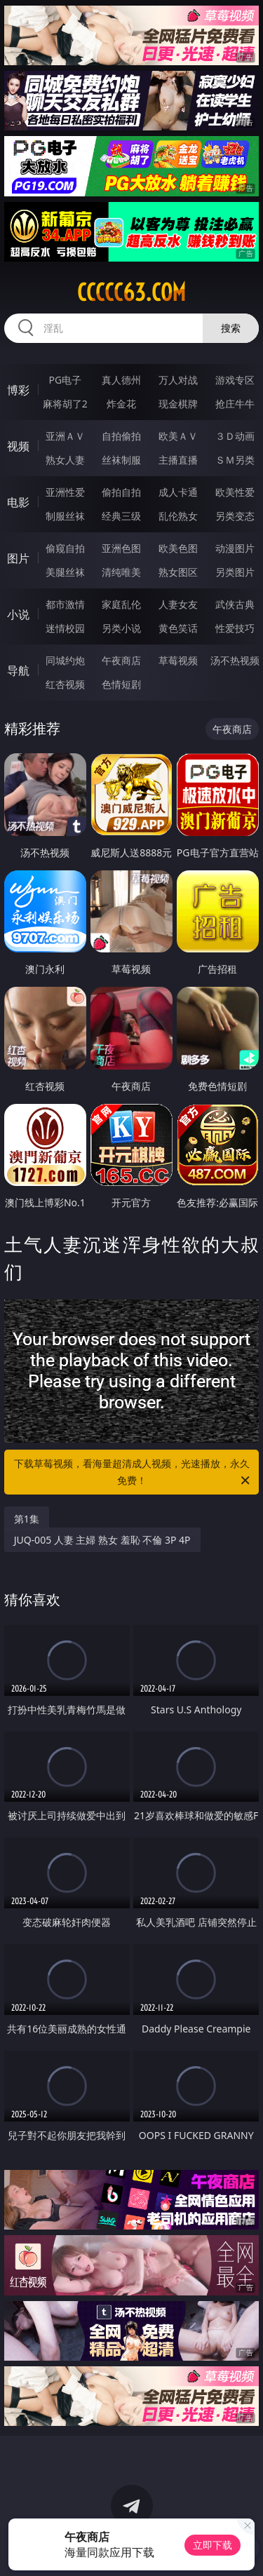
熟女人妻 (65, 459)
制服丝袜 (65, 515)
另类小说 (121, 628)
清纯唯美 (121, 572)
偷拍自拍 (121, 492)
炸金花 (121, 403)
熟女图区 (178, 572)
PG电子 (64, 379)
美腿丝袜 (65, 572)
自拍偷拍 (121, 436)
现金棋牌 (178, 403)
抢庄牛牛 (235, 403)
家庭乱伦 (121, 604)
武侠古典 (235, 604)
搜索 (231, 328)
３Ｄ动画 (235, 436)
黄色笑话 (178, 628)
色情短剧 (121, 684)
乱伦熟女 (178, 515)
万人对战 (178, 379)
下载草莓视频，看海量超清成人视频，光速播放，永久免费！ (133, 1473)
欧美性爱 (235, 492)
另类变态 (235, 515)
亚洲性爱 (65, 492)
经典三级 (121, 515)
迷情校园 (65, 628)
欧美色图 (178, 548)
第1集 (26, 1518)
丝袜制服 (121, 459)
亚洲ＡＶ (65, 436)
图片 (18, 558)
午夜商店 (121, 660)
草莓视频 (178, 660)
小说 (18, 614)
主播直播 (178, 459)
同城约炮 (65, 660)
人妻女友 (178, 604)
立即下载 (212, 2544)
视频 (18, 446)
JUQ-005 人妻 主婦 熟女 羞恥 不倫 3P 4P (102, 1539)
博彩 (18, 390)
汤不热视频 (234, 660)
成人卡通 (178, 492)
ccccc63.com (131, 292)
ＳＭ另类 (235, 459)
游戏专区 (235, 379)
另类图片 (235, 572)
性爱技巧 (235, 628)
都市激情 (65, 604)
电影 (18, 502)
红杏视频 (65, 684)
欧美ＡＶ (178, 436)
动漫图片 (235, 548)
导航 (18, 670)
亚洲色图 (121, 548)
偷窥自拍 (65, 548)
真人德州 (121, 379)
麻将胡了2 (65, 403)
